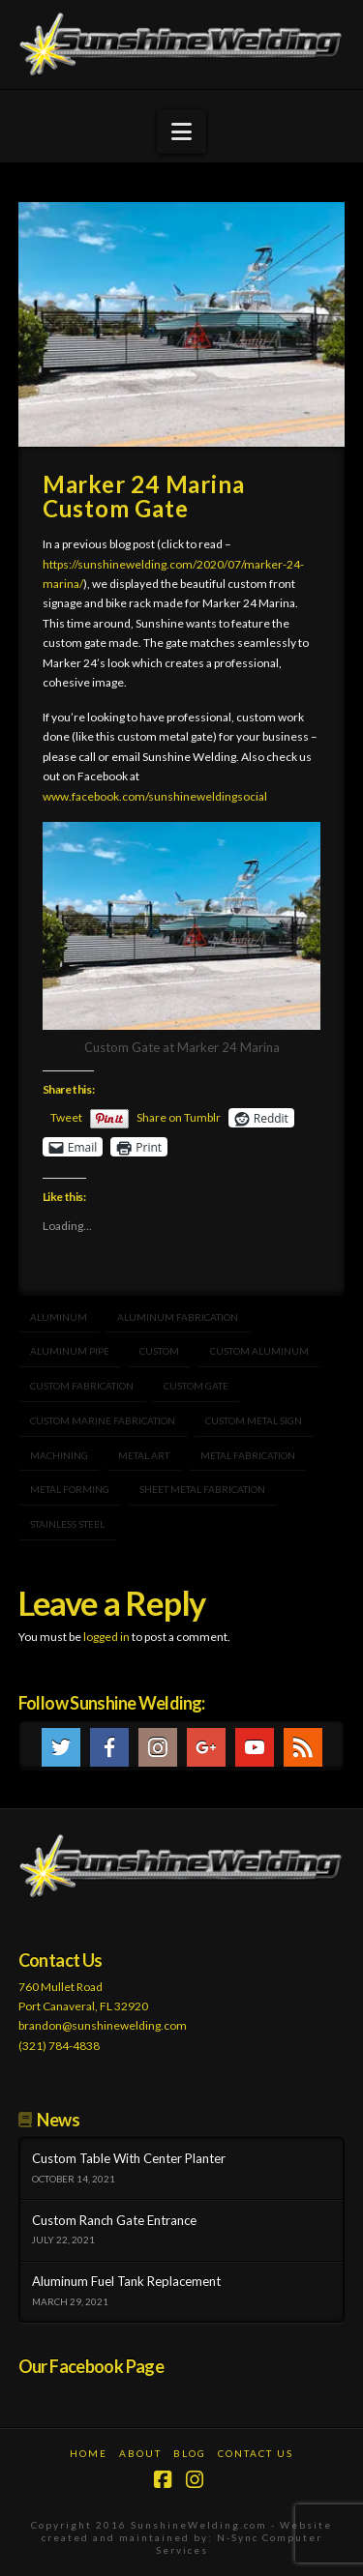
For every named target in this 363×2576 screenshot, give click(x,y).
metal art (143, 1455)
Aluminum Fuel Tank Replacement (126, 2281)
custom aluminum (259, 1351)
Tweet (66, 1117)
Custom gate (196, 1385)
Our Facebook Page (91, 2366)
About (140, 2453)
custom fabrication (82, 1385)
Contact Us (255, 2453)
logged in (106, 1636)
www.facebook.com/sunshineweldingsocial (155, 796)
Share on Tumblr (178, 1117)
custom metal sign (253, 1420)
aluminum (58, 1317)
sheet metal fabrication (202, 1489)
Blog (189, 2453)
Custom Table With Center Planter (129, 2159)
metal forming (69, 1489)
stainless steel (67, 1524)
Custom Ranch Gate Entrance (114, 2220)
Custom (159, 1351)
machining (59, 1455)
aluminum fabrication (177, 1317)
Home (88, 2453)
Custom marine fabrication (102, 1420)
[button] (181, 131)
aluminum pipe (69, 1351)
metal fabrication (247, 1455)
